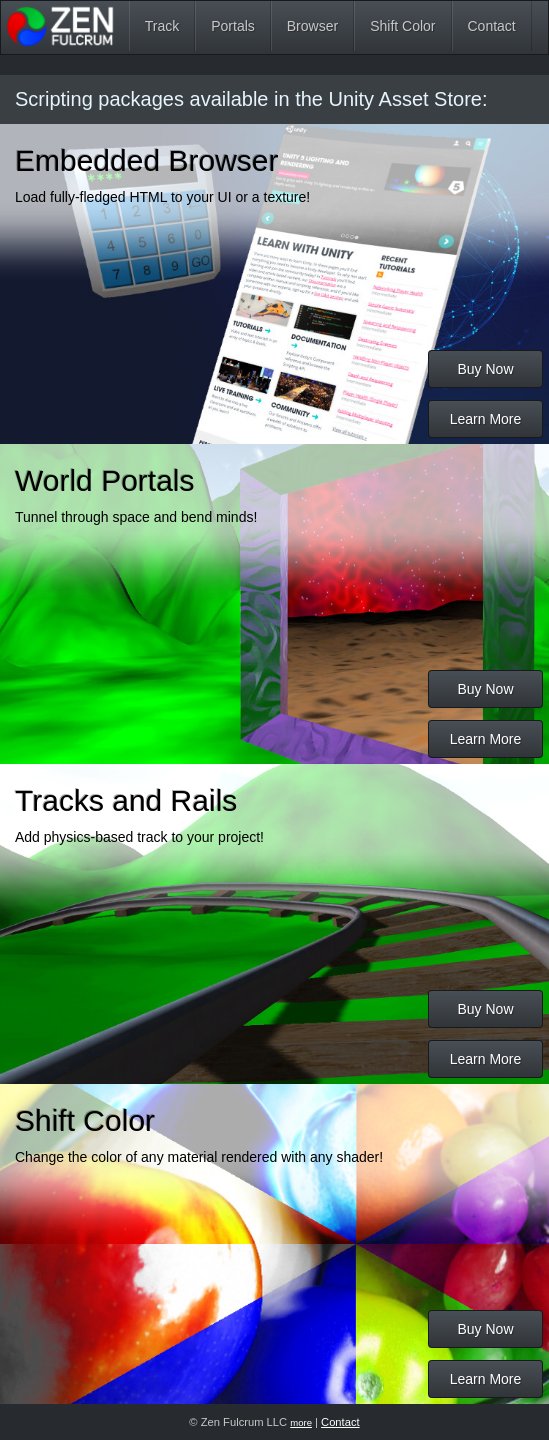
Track (162, 26)
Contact (492, 26)
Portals (233, 26)
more (301, 1422)
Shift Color (402, 26)
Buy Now (485, 369)
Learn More (486, 419)
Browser (312, 26)
